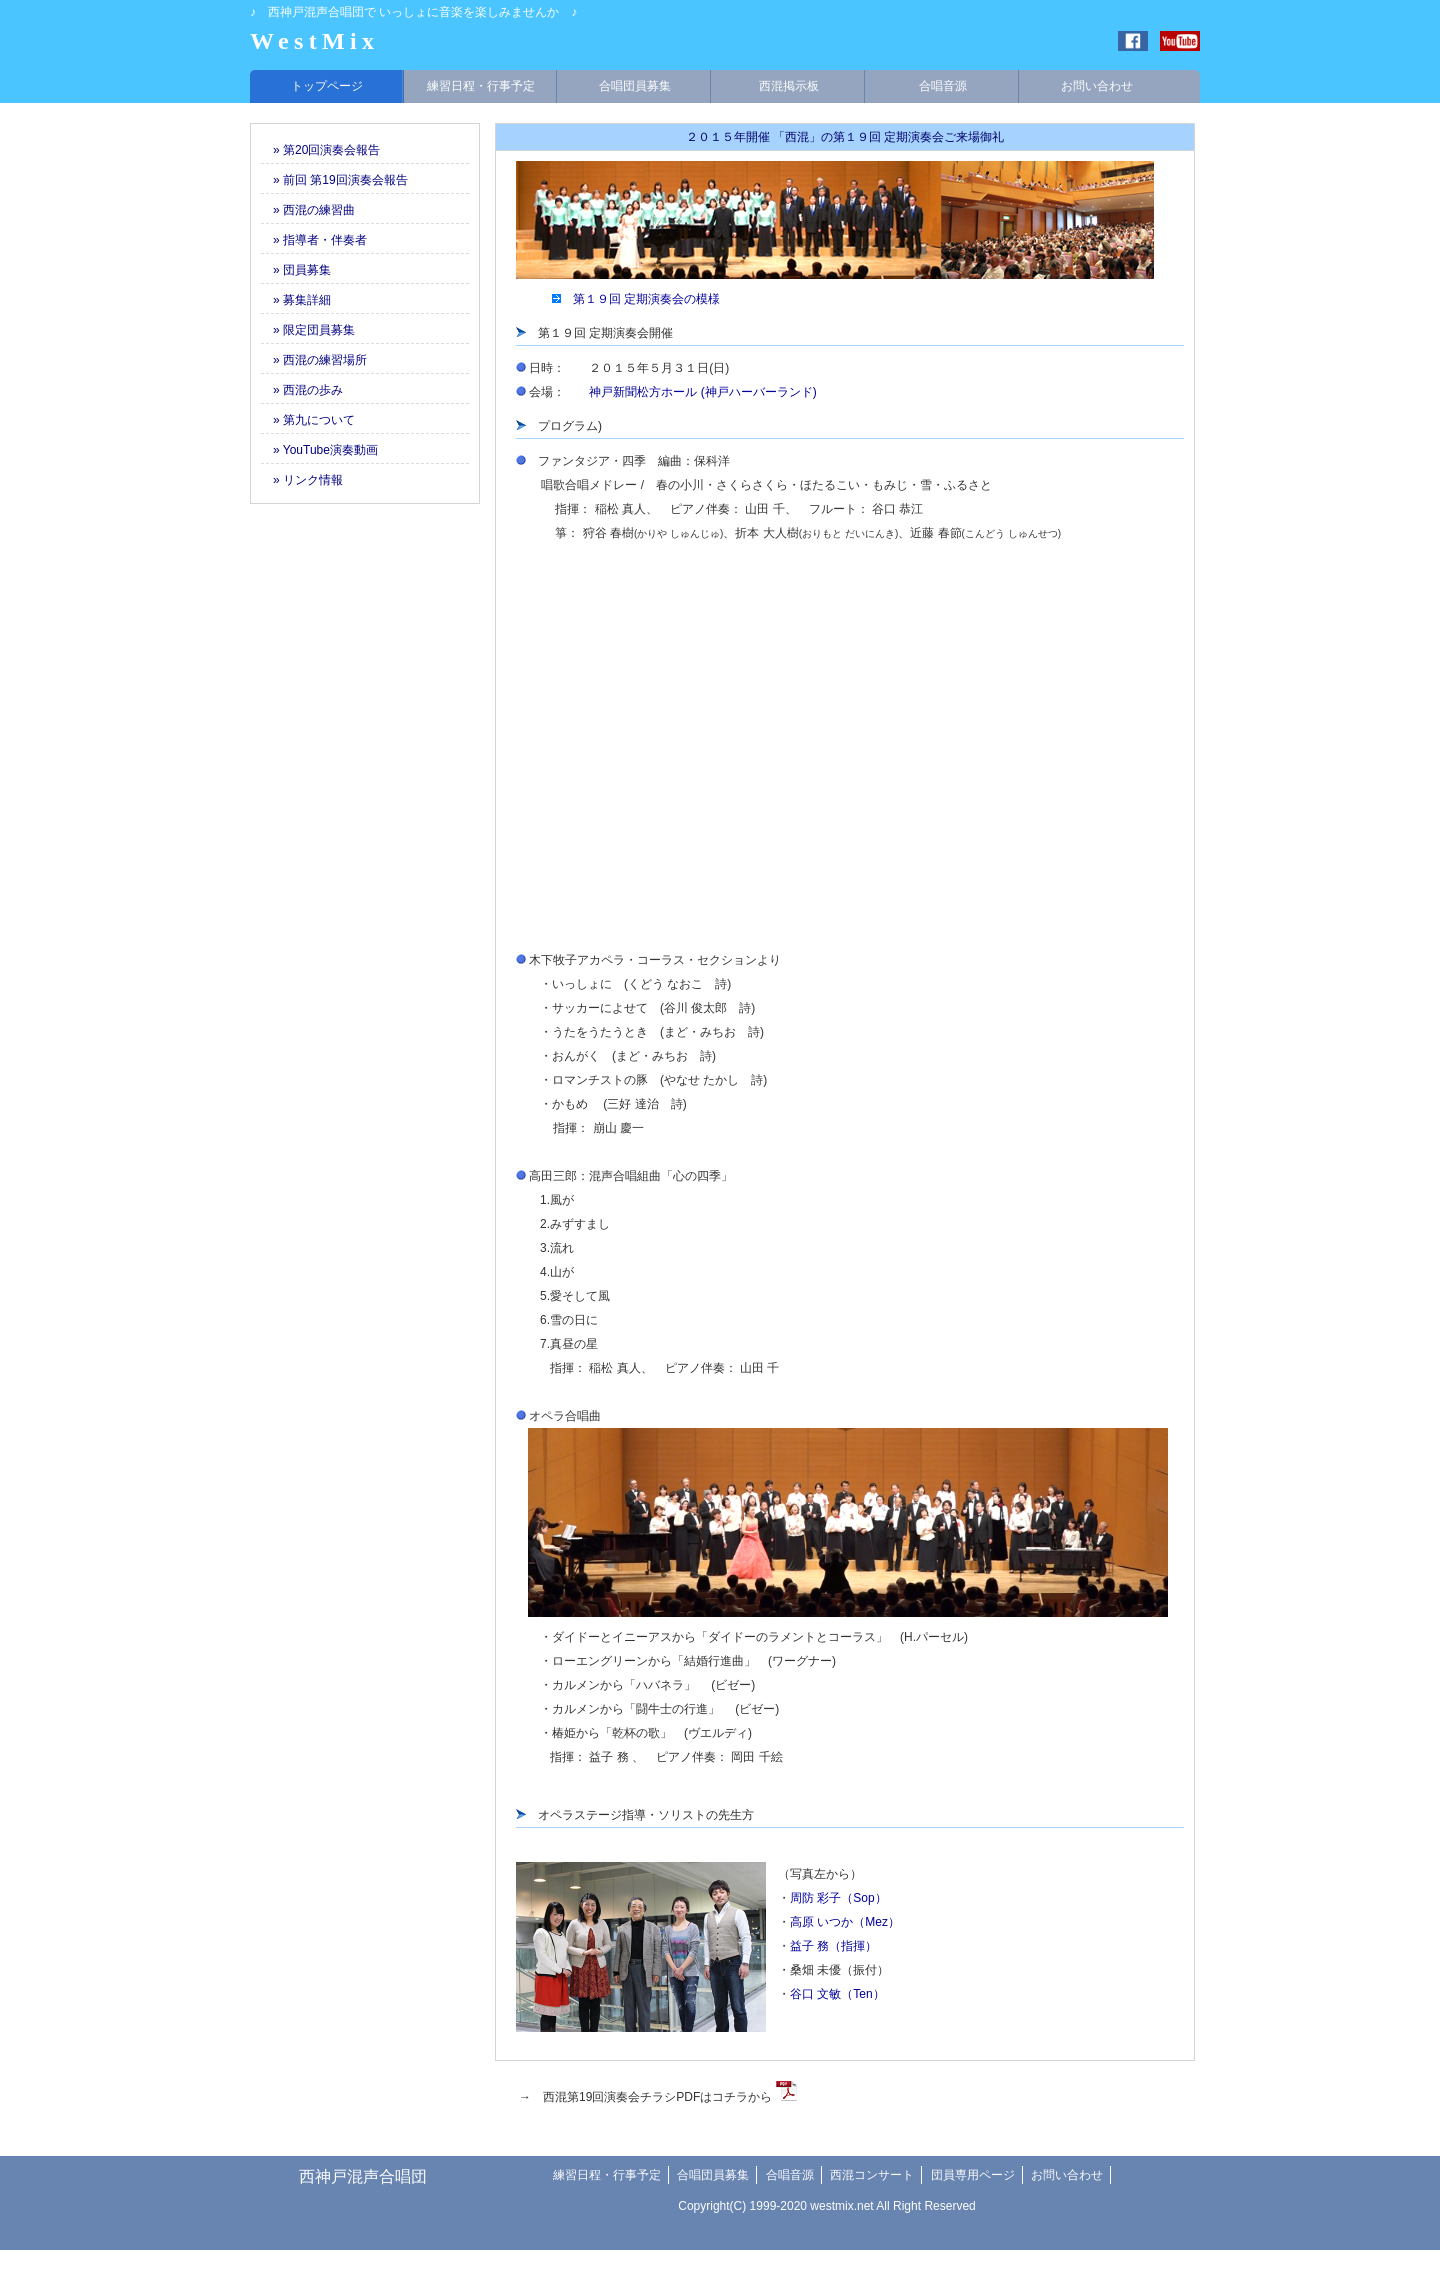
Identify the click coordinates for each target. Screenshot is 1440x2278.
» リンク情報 (302, 480)
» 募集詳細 (296, 300)
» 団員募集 (296, 270)
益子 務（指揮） (833, 1946)
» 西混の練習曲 (308, 210)
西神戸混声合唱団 (363, 2176)
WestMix (314, 41)
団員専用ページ (973, 2175)
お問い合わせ (1097, 86)
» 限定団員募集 (308, 330)
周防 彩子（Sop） (838, 1898)
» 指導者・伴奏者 (314, 240)
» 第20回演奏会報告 (320, 150)
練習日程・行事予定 (481, 86)
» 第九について (308, 420)
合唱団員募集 (635, 86)
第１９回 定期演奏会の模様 (646, 299)
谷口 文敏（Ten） (837, 1994)
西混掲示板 (789, 86)
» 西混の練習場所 (314, 360)
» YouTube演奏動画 (319, 450)
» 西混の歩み (302, 390)
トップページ (327, 86)
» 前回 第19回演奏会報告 (334, 180)
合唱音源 (943, 86)
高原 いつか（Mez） (845, 1922)
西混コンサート (872, 2175)
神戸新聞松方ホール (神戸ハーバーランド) (702, 392)
